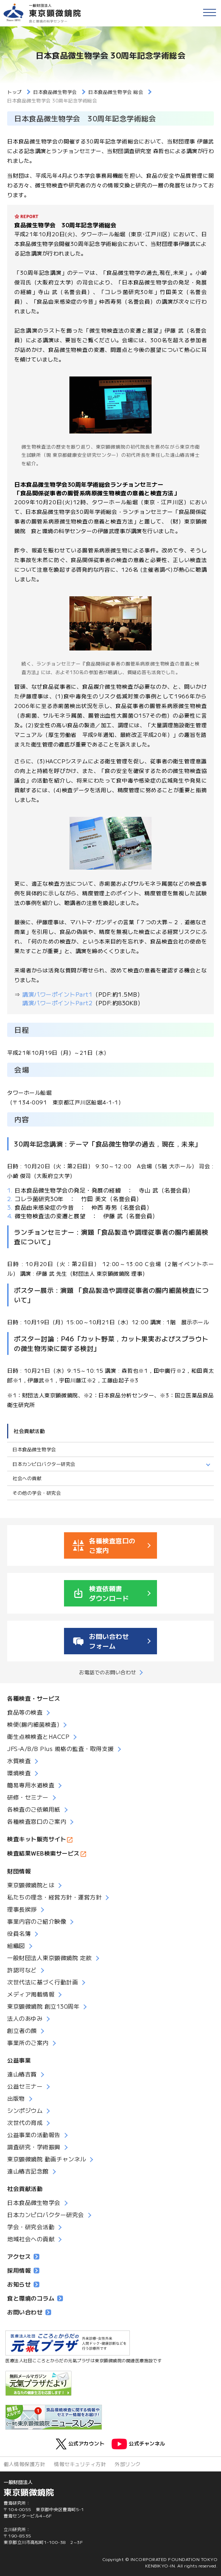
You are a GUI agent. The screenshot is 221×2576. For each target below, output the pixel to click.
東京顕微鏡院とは (30, 1885)
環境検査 (19, 1772)
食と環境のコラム (35, 2298)
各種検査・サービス (33, 1698)
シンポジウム (25, 2110)
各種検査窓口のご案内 (36, 1821)
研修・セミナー (28, 1797)
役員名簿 (19, 1933)
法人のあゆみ (25, 2018)
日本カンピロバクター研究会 (44, 1464)
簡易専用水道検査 (30, 1785)
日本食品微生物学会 (34, 1449)
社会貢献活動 (29, 1430)
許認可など (22, 1969)
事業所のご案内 (28, 2042)
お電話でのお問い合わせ (107, 1672)
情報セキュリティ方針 (80, 2464)
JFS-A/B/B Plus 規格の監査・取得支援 (60, 1748)
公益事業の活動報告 (33, 2134)
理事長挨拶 (22, 1909)
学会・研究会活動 (30, 2226)
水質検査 (19, 1760)
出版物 (16, 2098)
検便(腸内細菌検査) (33, 1724)
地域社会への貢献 (30, 2239)
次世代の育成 (25, 2122)
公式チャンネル (138, 2444)
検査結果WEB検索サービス (43, 1853)
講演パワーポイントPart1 (57, 994)
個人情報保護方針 (24, 2464)
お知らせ (23, 2284)
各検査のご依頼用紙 (33, 1809)
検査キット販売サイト (36, 1838)
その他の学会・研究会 (37, 1492)
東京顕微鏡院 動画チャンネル (46, 2159)
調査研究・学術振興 (33, 2146)
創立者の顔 (22, 2030)
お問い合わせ (29, 2312)
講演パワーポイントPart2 (53, 1002)
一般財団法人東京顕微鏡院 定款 (49, 1957)
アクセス (23, 2256)
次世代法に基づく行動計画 (42, 1982)
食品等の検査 (25, 1712)
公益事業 (19, 2060)
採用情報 (23, 2270)
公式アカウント (80, 2444)
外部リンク (128, 2464)
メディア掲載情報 (30, 1994)
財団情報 (19, 1871)
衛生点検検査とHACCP (38, 1736)
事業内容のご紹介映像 (36, 1921)
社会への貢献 (27, 1478)
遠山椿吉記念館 (28, 2171)
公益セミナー (25, 2086)
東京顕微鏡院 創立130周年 (43, 2006)
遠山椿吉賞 (22, 2074)
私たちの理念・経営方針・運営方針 (54, 1897)
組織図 (16, 1945)
